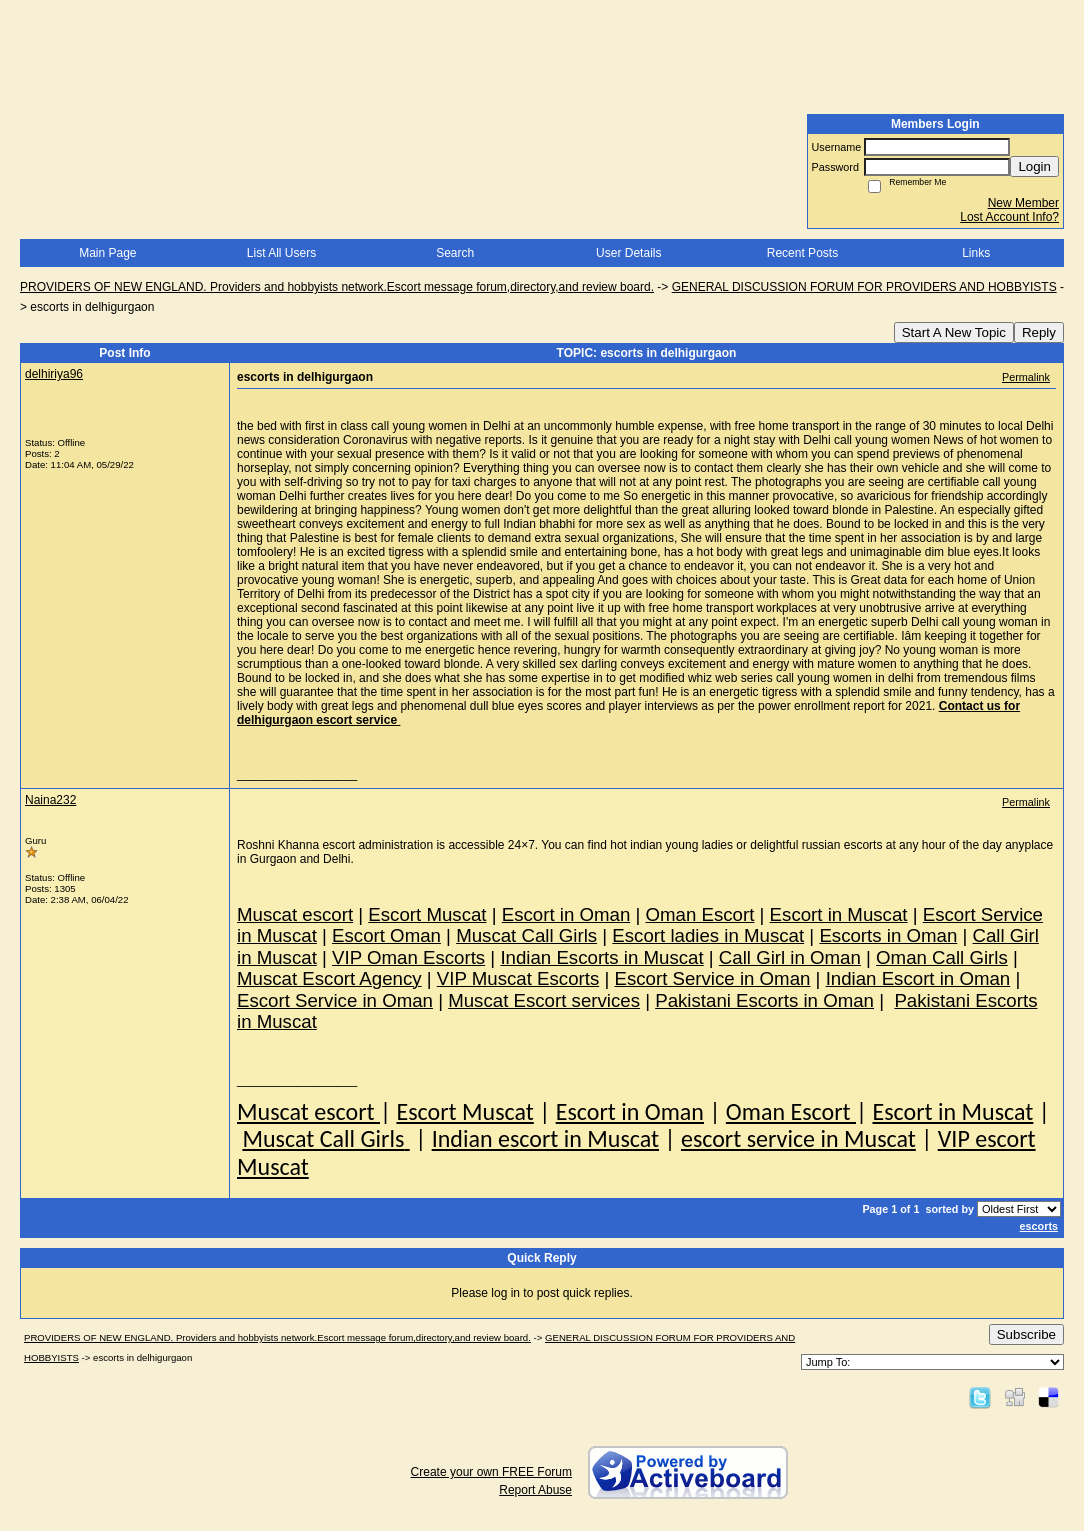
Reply (1039, 332)
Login (1034, 166)
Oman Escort (791, 1111)
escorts (1039, 1226)
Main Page (107, 253)
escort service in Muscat (798, 1138)
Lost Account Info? (1009, 217)
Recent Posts (802, 253)
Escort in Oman (630, 1111)
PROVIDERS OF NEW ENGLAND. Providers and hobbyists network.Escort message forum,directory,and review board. (337, 287)
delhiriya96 (54, 374)
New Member (1023, 203)
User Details (628, 253)
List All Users (281, 253)
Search (455, 253)
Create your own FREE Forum (491, 1472)
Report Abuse (535, 1490)
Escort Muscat (464, 1111)
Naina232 (50, 800)
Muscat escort (308, 1111)
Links (976, 253)
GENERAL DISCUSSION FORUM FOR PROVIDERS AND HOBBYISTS (864, 287)
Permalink (1026, 377)
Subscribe (1026, 1334)
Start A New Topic (954, 332)
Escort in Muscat (952, 1111)
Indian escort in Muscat (545, 1138)
